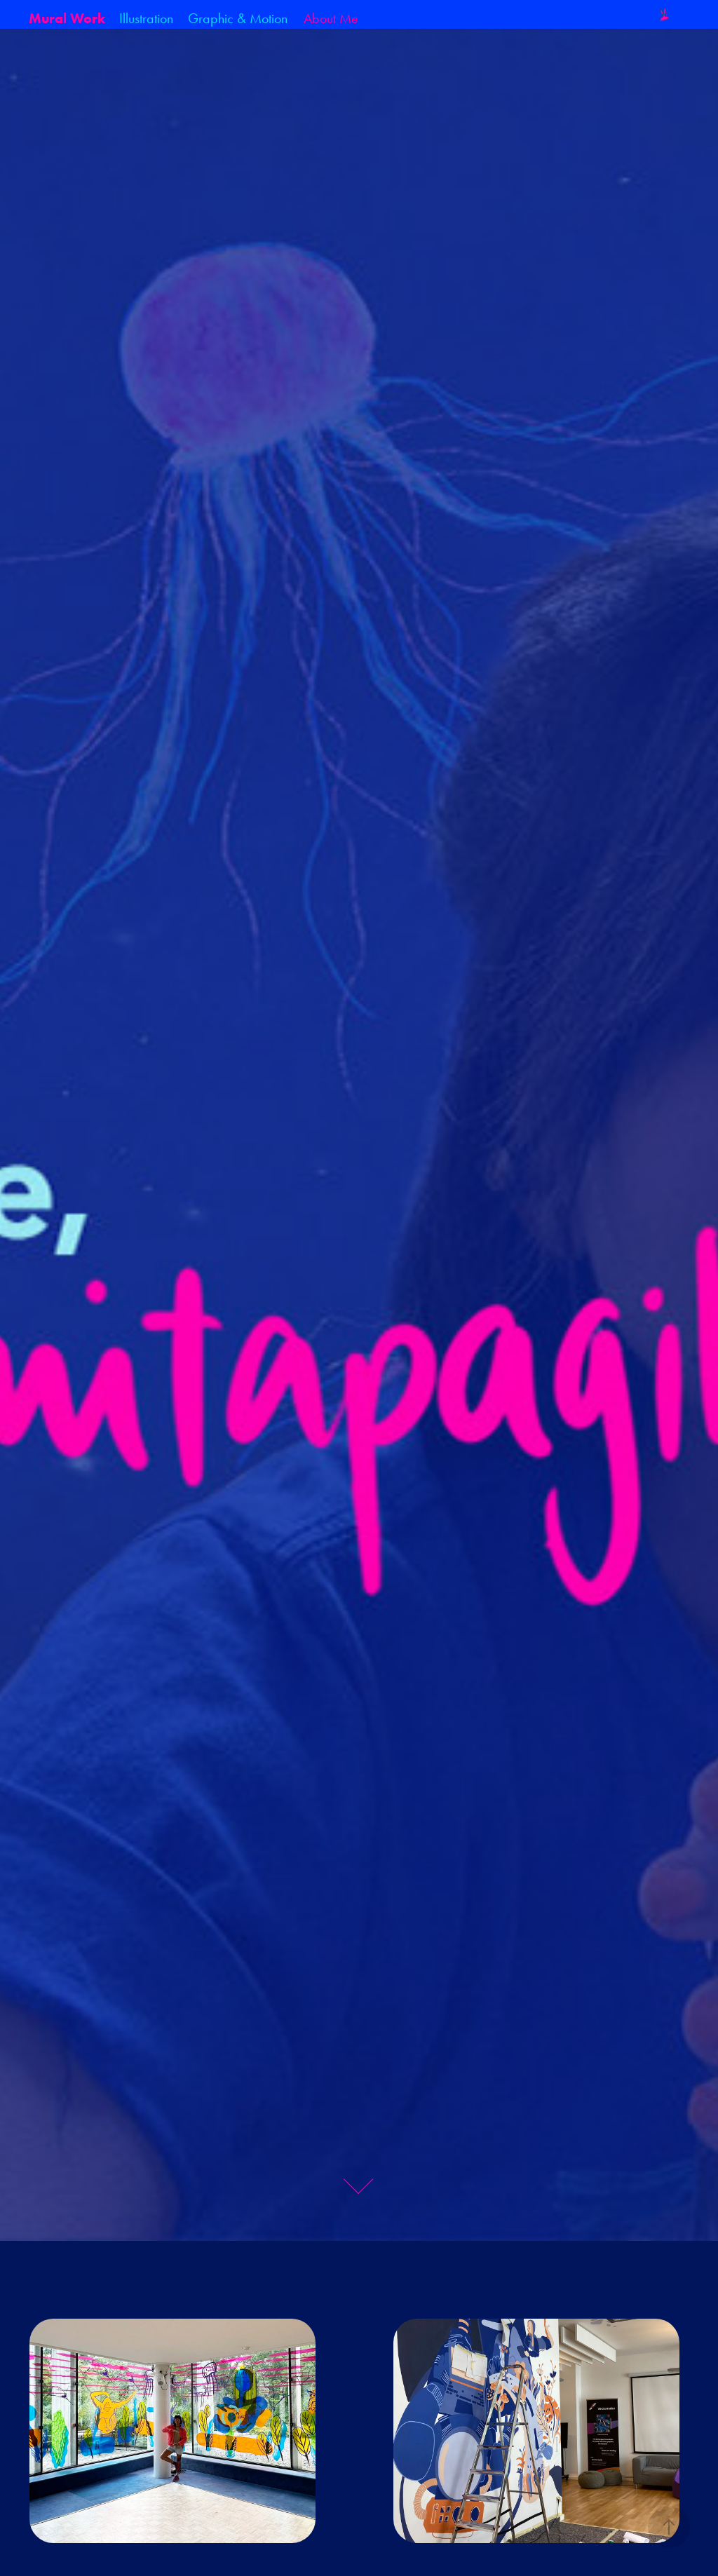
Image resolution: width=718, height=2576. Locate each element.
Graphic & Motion (237, 18)
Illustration (146, 18)
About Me (331, 18)
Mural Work (67, 18)
